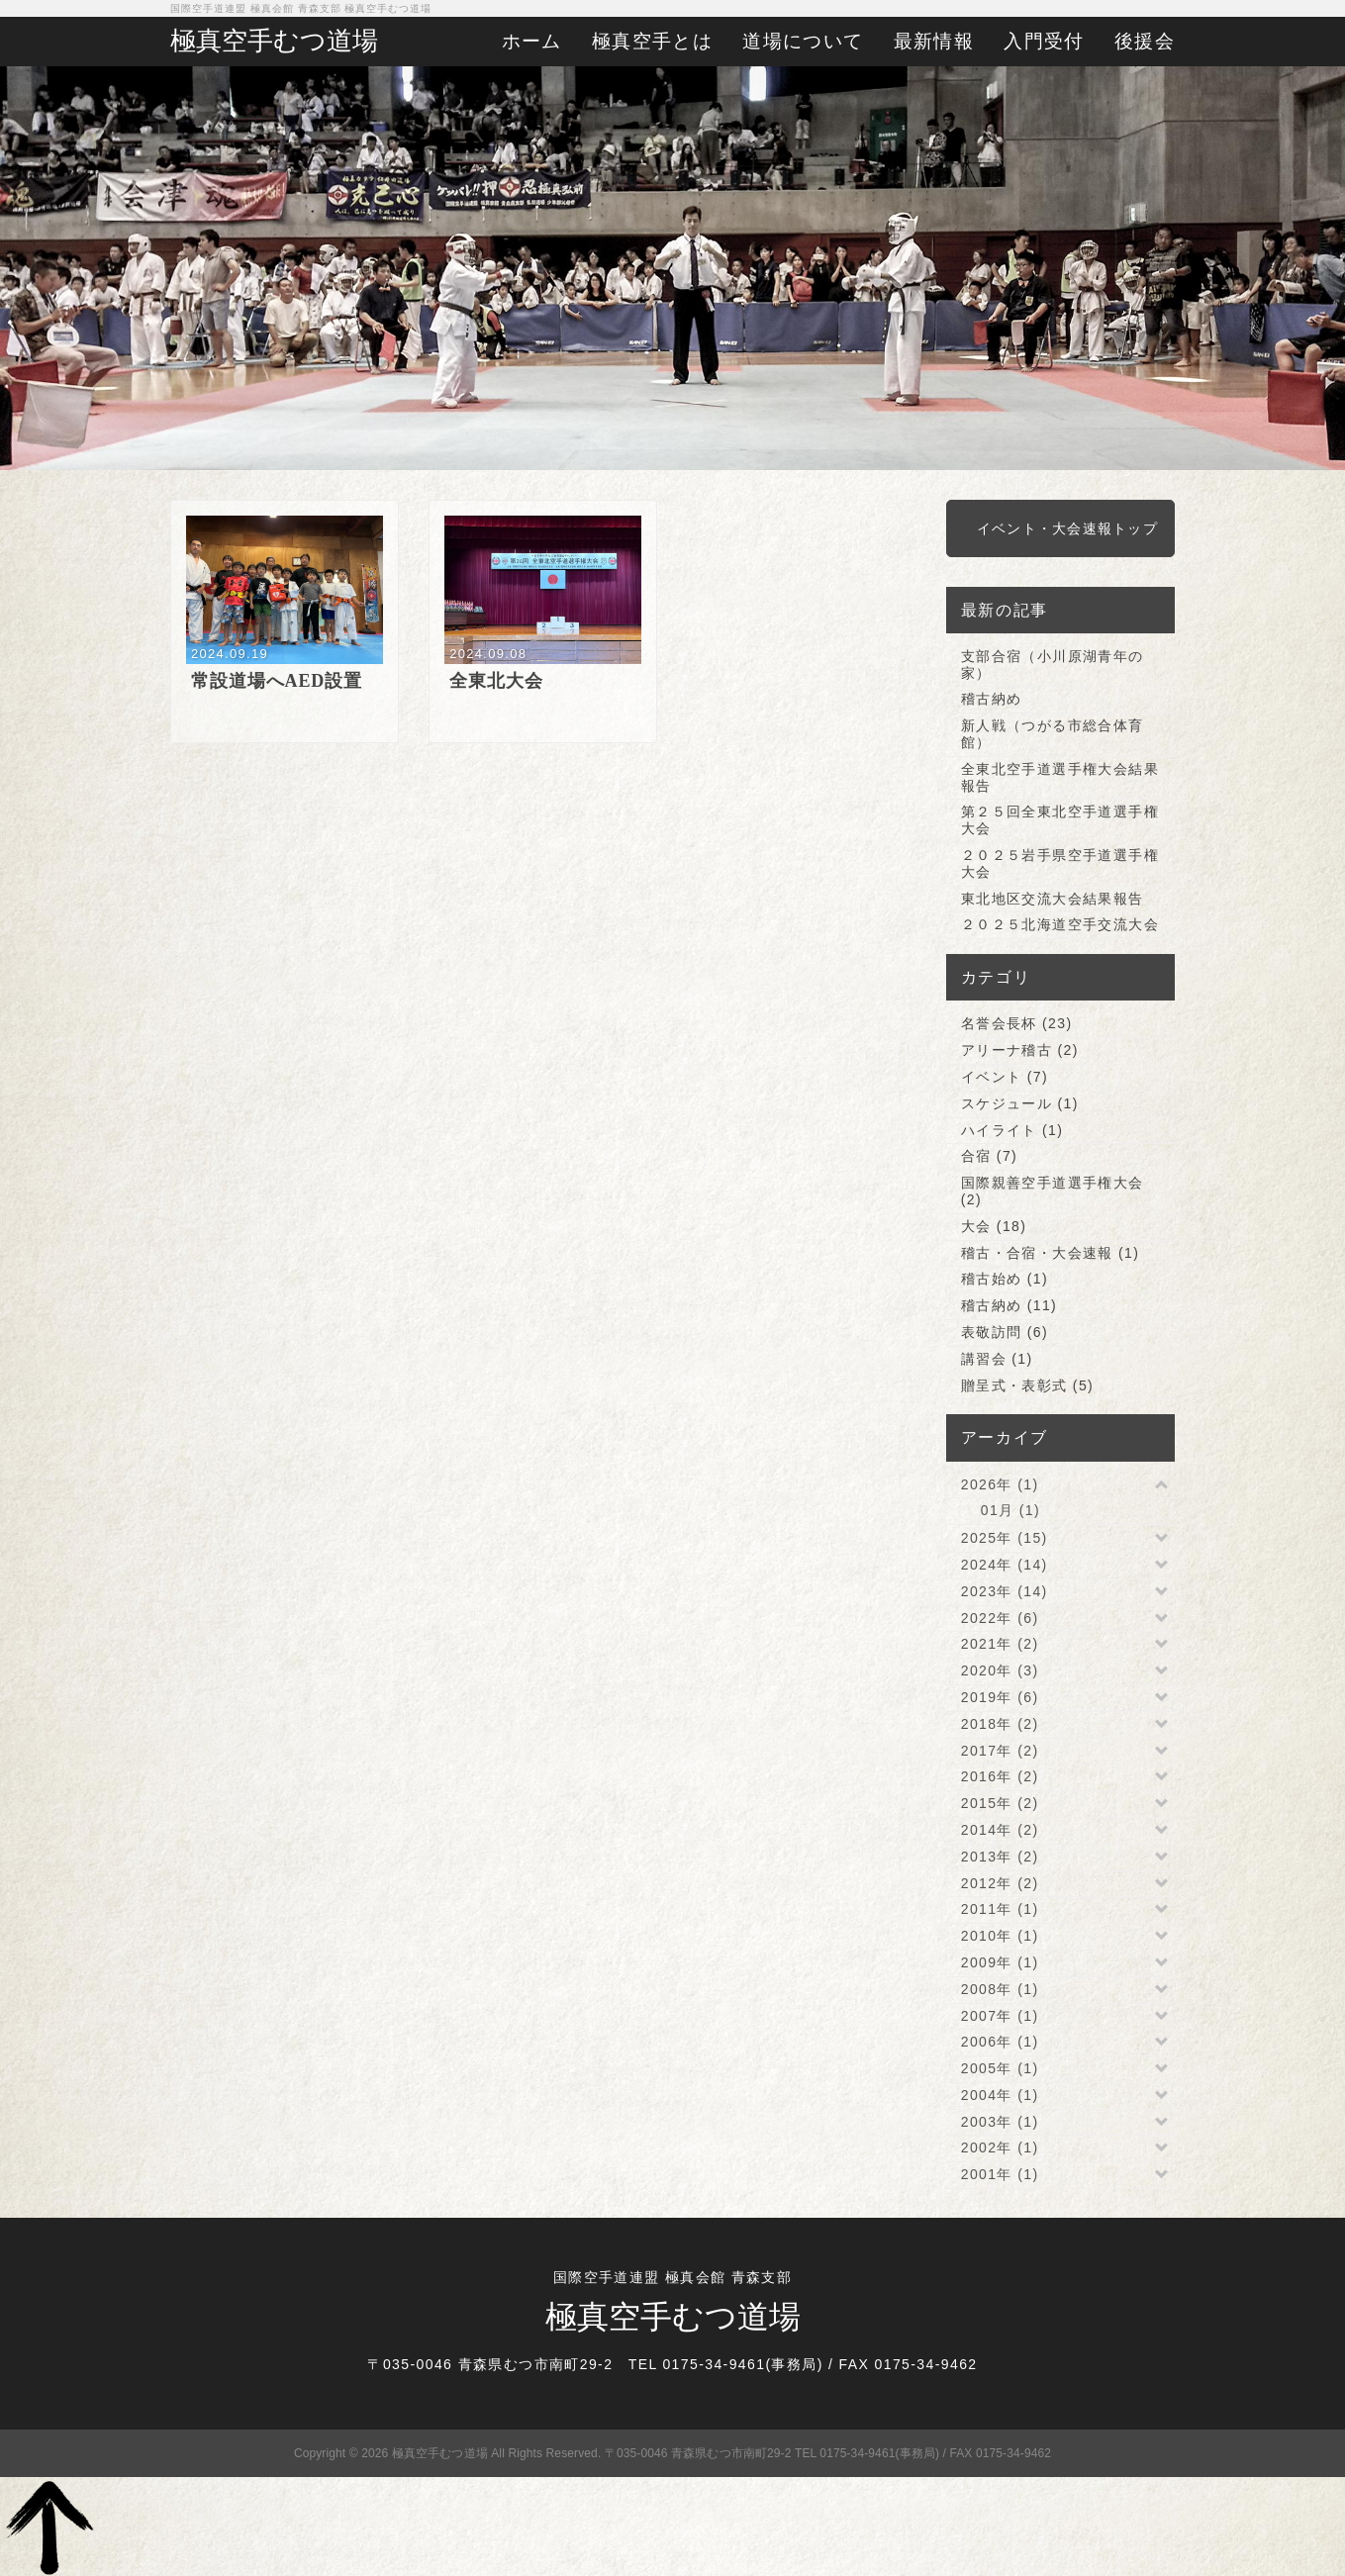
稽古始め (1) (1004, 1279)
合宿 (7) (989, 1156)
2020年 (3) (1000, 1670)
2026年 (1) (1000, 1484)
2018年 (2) (1000, 1724)
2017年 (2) (1000, 1751)
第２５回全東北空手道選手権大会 (1060, 820)
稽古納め (991, 699)
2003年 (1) (1000, 2122)
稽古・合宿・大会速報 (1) (1050, 1253)
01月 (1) (1010, 1510)
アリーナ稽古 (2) (1020, 1050)
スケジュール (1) (1020, 1103)
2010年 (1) (1000, 1936)
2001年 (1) (1000, 2174)
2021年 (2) (1000, 1644)
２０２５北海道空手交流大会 (1060, 924)
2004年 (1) (1000, 2095)
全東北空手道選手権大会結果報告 (1060, 777)
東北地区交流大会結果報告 (1052, 898)
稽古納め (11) (1009, 1305)
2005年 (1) (1000, 2068)
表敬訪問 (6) (1004, 1332)
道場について (802, 41)
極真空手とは (652, 41)
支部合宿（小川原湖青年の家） (1052, 664)
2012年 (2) (1000, 1883)
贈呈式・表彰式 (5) (1027, 1385)
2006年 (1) (1000, 2042)
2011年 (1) (1000, 1909)
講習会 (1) (997, 1359)
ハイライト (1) (1012, 1130)
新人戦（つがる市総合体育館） (1052, 733)
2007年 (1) (1000, 2016)
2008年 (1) (1000, 1989)
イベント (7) (1004, 1077)
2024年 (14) (1004, 1565)
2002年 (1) (1000, 2147)
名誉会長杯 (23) (1017, 1023)
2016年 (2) (1000, 1776)
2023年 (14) (1004, 1591)
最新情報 (934, 41)
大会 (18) (994, 1226)
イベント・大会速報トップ (1067, 528)
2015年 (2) (1000, 1803)
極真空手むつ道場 (274, 41)
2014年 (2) (1000, 1830)
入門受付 (1044, 41)
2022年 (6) (1000, 1618)
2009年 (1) (1000, 1962)
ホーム (532, 41)
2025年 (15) (1004, 1538)
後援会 (1144, 41)
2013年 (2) (1000, 1856)
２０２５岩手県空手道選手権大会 (1060, 863)
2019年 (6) (1000, 1697)
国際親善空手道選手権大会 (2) (1052, 1191)
